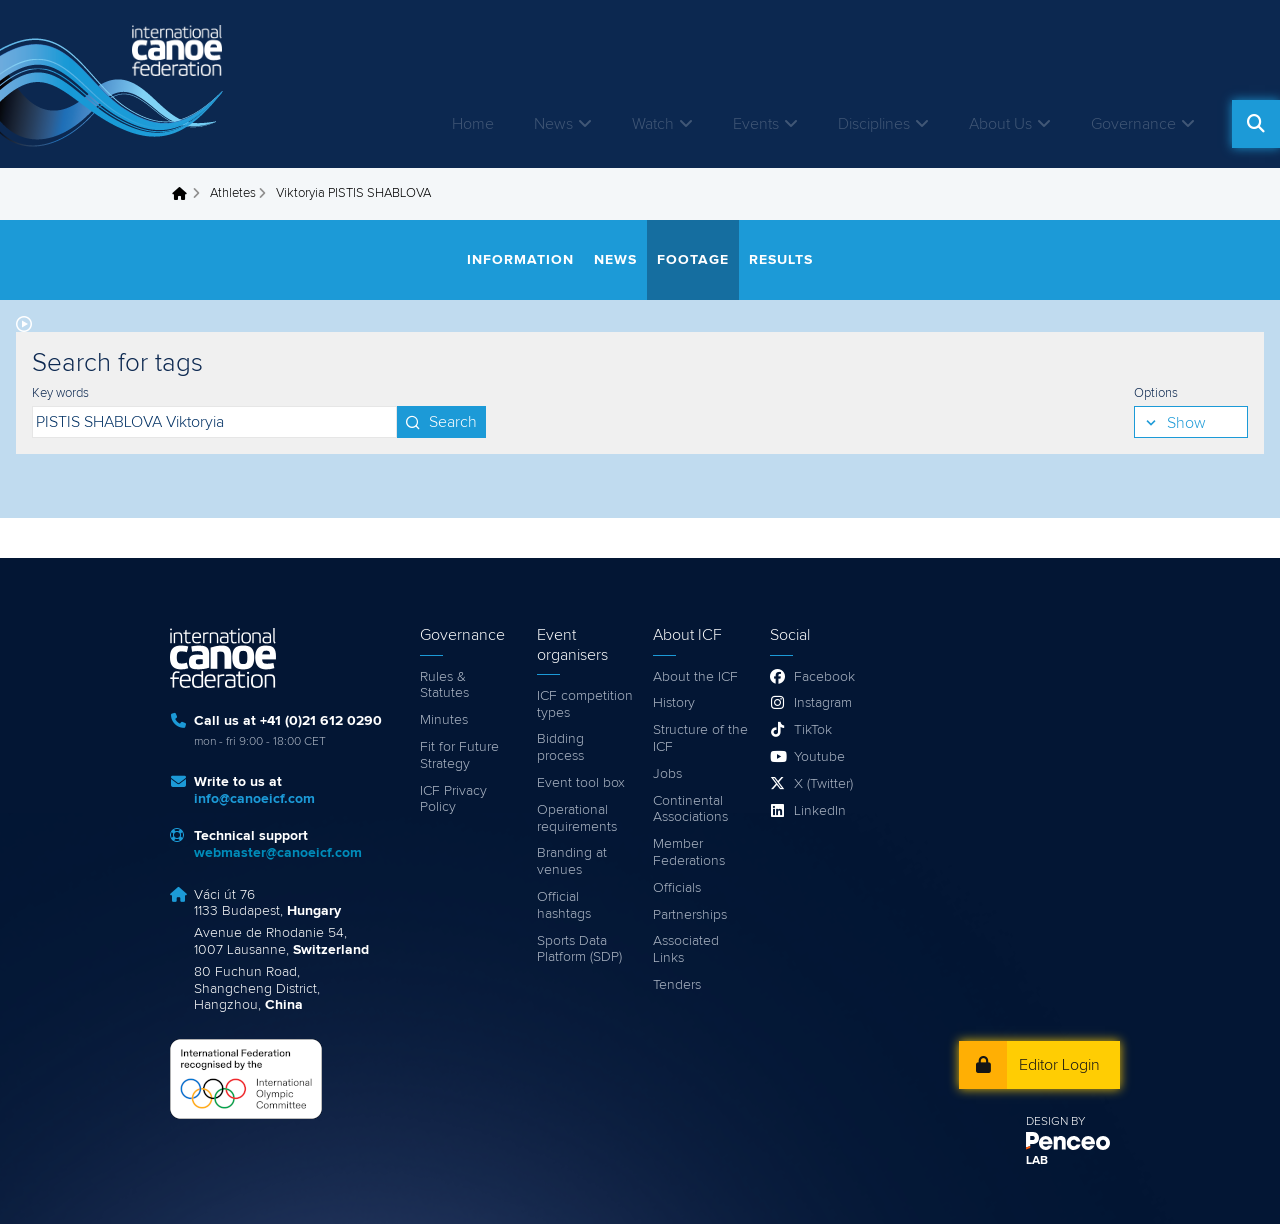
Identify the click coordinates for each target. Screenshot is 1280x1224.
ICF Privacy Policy (453, 799)
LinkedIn (820, 811)
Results (781, 260)
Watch (653, 124)
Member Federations (689, 852)
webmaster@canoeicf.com (278, 853)
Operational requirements (577, 818)
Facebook (824, 677)
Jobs (667, 774)
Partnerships (690, 915)
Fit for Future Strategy (459, 755)
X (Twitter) (823, 784)
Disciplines (874, 124)
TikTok (813, 730)
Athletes (233, 193)
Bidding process (560, 747)
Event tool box (581, 783)
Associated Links (686, 949)
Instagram (823, 703)
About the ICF (695, 677)
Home (473, 124)
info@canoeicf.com (254, 799)
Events (756, 124)
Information (520, 260)
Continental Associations (690, 809)
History (674, 703)
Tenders (677, 985)
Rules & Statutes (444, 685)
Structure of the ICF (700, 738)
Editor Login (1059, 1065)
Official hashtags (564, 905)
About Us (1000, 124)
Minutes (444, 720)
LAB (1037, 1161)
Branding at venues (572, 861)
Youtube (819, 757)
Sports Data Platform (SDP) (579, 949)
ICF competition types (585, 704)
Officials (677, 888)
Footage (693, 260)
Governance (1133, 124)
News (553, 124)
